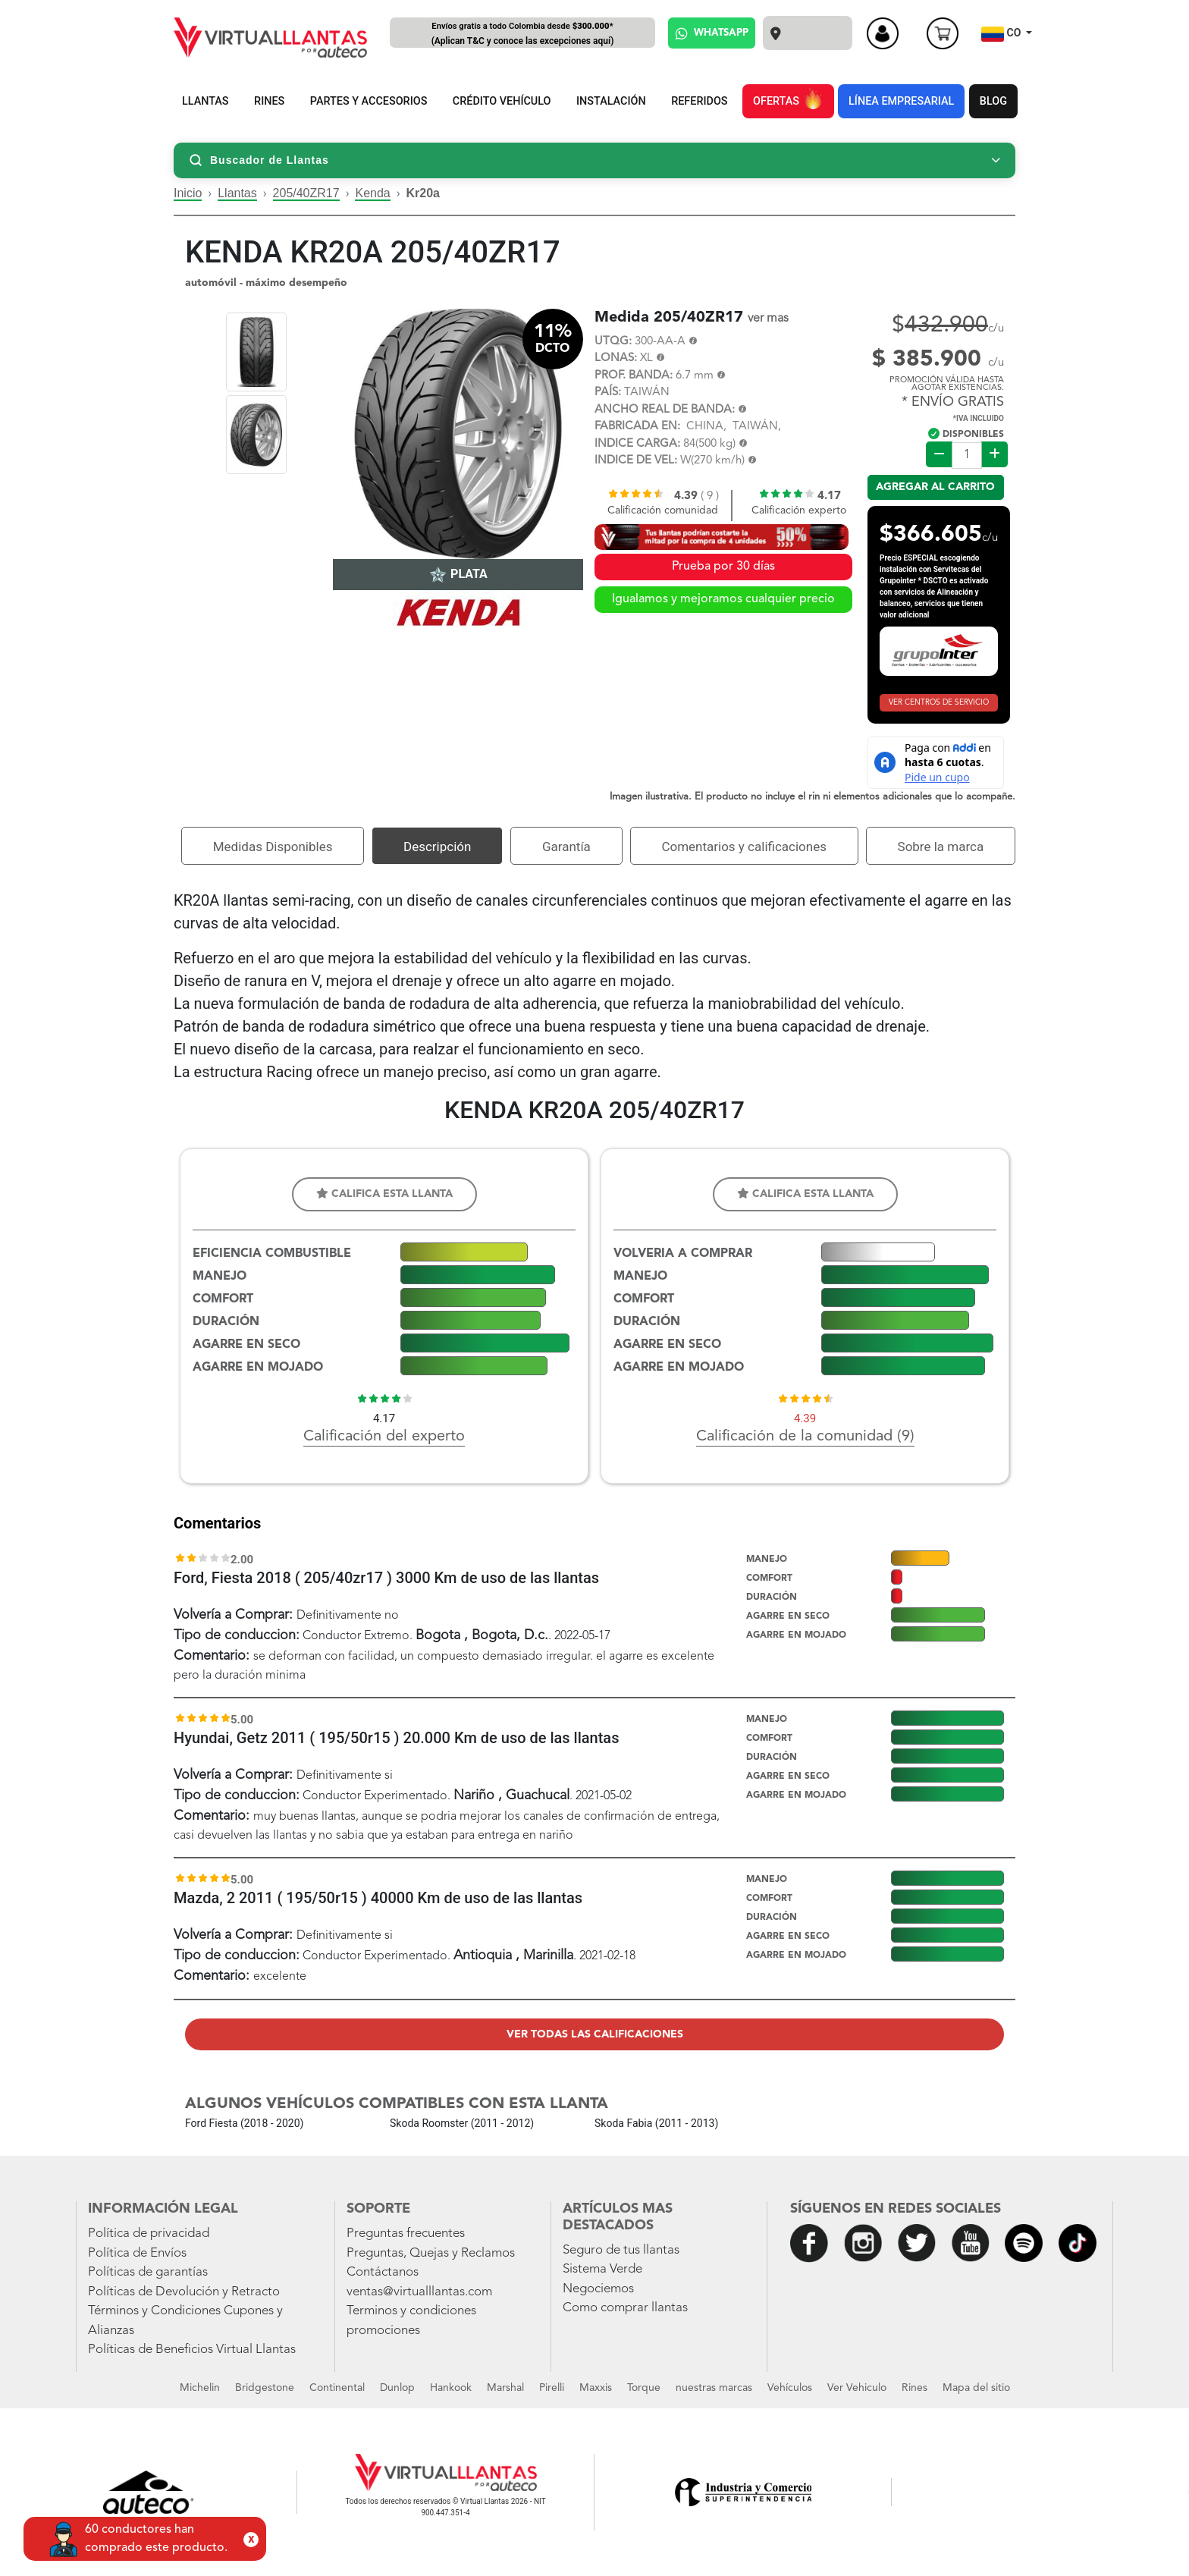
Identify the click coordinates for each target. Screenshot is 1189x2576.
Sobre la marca (941, 846)
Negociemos (598, 2288)
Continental (337, 2388)
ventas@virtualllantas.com (419, 2291)
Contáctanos (383, 2272)
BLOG (993, 101)
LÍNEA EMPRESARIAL (901, 101)
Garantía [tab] (566, 846)
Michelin (200, 2388)
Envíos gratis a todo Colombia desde (522, 34)
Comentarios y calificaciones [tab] (744, 846)
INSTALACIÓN (611, 101)
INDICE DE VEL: (635, 461)
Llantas (237, 193)
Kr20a (423, 193)
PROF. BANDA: (633, 376)
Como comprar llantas (625, 2307)
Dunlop (397, 2388)
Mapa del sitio (976, 2388)
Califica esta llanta (384, 1193)
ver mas (768, 319)
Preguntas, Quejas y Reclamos (431, 2253)
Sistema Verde (602, 2269)
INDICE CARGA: (637, 444)
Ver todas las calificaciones (595, 2034)
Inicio (188, 193)
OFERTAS (788, 98)
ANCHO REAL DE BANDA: (664, 410)
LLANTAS (205, 101)
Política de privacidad (148, 2233)
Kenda (372, 193)
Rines (914, 2388)
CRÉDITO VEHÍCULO (502, 101)
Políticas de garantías (148, 2272)
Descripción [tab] (437, 846)
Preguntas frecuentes (406, 2233)
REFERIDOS (699, 101)
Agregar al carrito (935, 487)
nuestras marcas (714, 2388)
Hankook (451, 2388)
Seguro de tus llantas (621, 2250)
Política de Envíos (137, 2253)
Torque (643, 2388)
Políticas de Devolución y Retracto (184, 2291)
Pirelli (551, 2388)
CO (1002, 34)
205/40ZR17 (306, 193)
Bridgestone (264, 2388)
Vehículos (789, 2388)
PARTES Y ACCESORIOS (369, 101)
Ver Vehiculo (856, 2388)
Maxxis (595, 2388)
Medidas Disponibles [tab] (273, 846)
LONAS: (615, 358)
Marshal (505, 2388)
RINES (269, 101)
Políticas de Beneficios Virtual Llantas (192, 2349)
